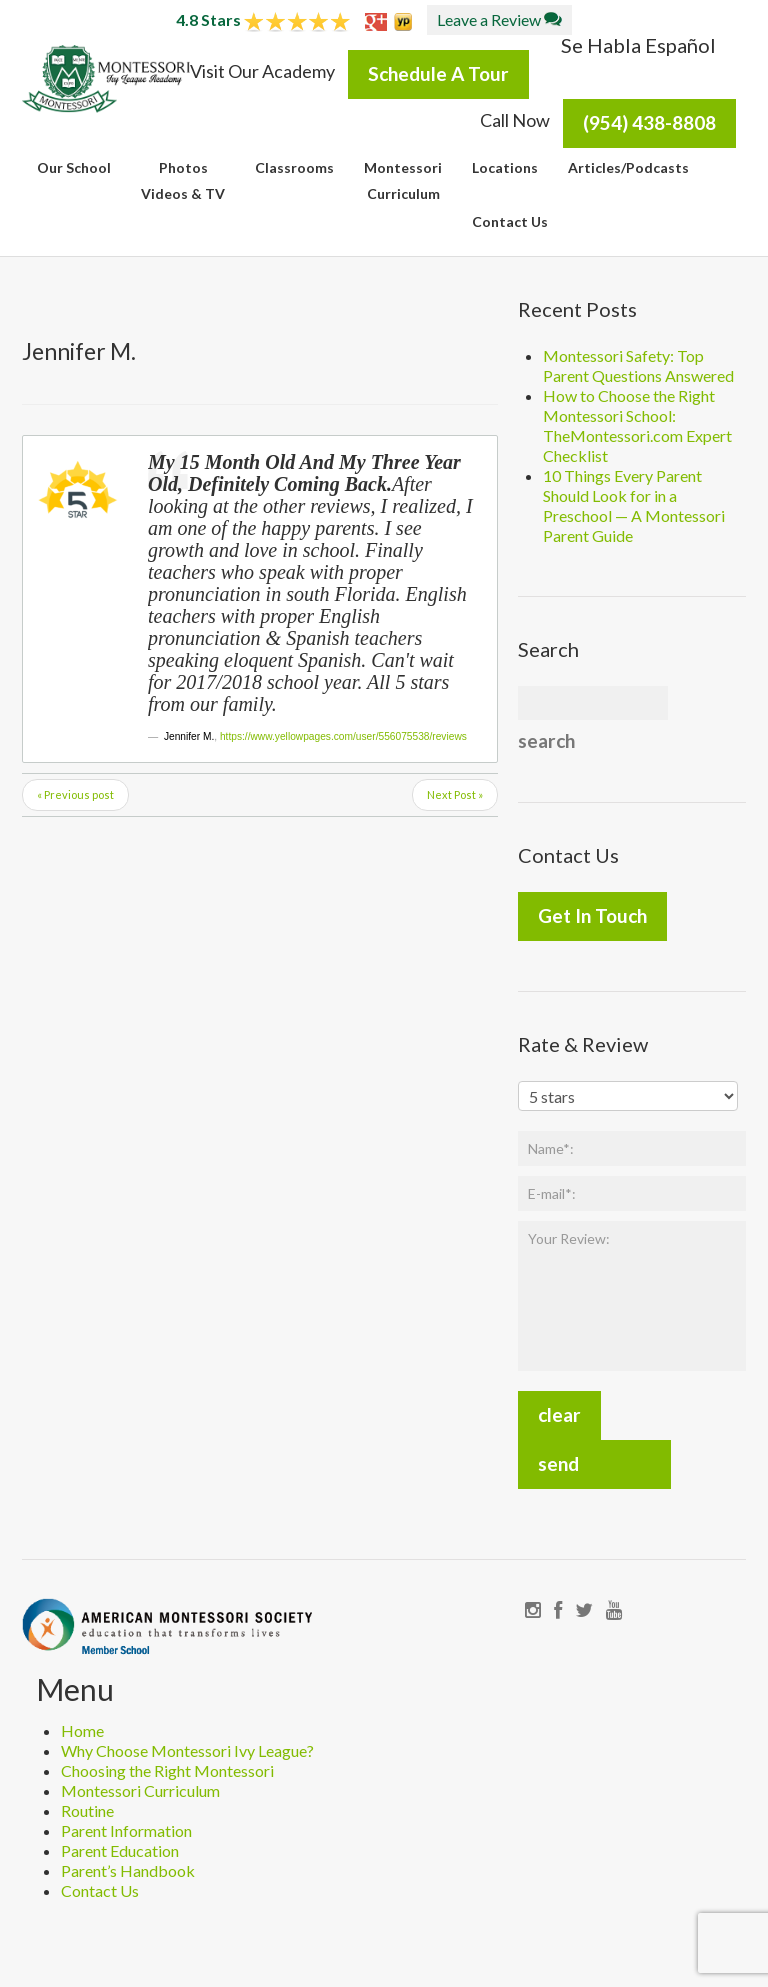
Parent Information (126, 1830)
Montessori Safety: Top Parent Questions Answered (638, 365)
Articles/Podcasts (628, 167)
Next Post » (455, 794)
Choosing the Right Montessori (167, 1770)
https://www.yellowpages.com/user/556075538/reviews (343, 736)
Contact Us (510, 221)
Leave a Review (499, 19)
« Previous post (75, 794)
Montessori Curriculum (140, 1790)
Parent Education (120, 1850)
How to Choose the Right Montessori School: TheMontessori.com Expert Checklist (637, 425)
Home (82, 1730)
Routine (87, 1810)
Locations (505, 167)
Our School (74, 167)
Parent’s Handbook (128, 1870)
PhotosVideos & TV (183, 180)
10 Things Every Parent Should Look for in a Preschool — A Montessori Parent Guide (634, 505)
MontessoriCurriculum (403, 180)
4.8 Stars (263, 19)
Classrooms (294, 167)
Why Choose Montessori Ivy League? (187, 1750)
